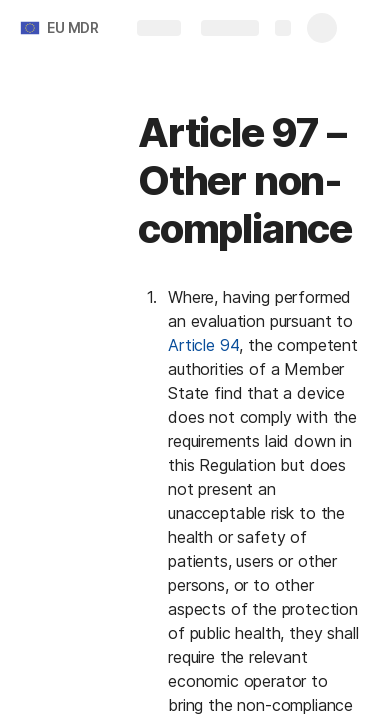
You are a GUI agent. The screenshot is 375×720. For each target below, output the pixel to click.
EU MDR (73, 27)
